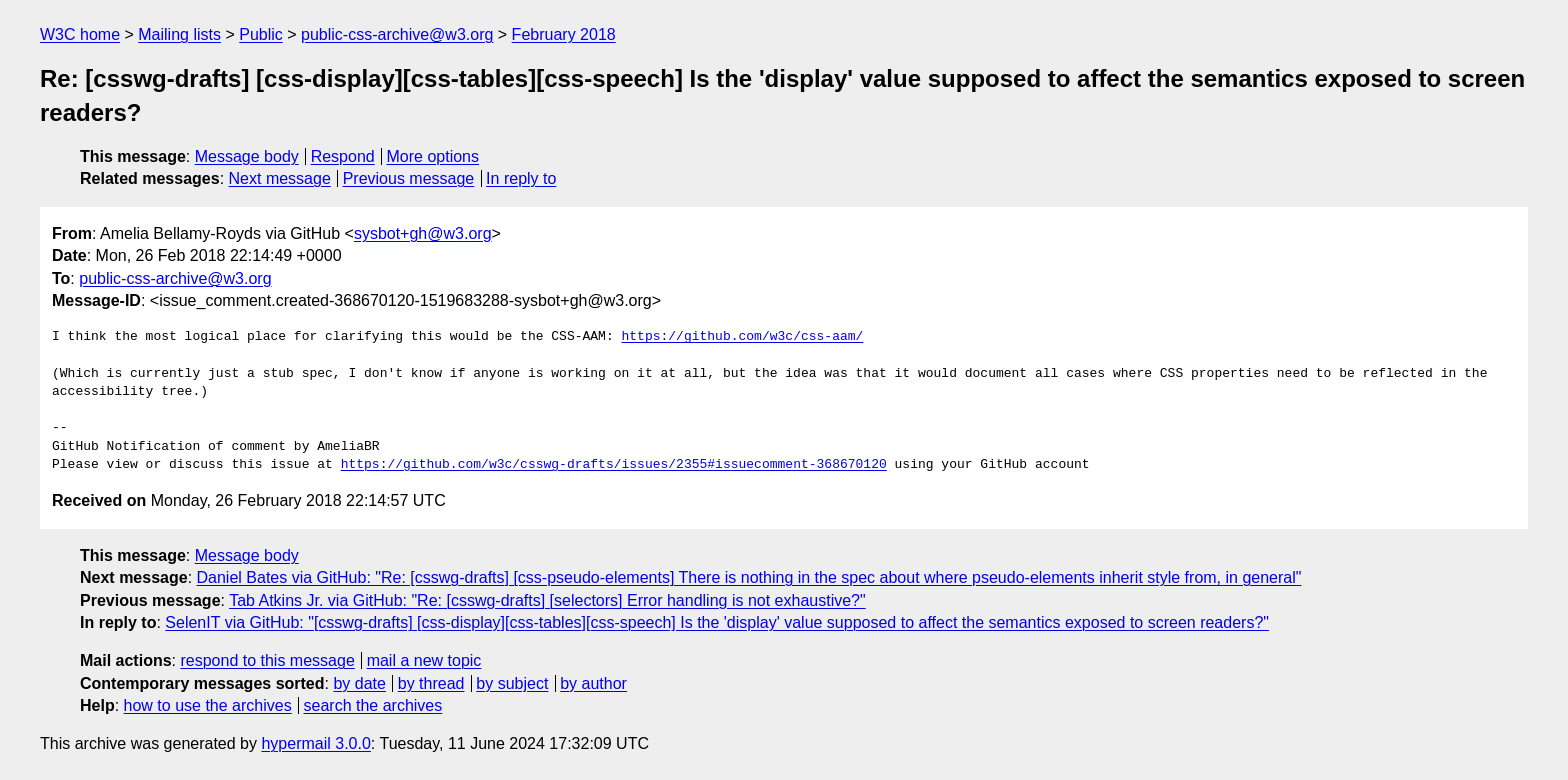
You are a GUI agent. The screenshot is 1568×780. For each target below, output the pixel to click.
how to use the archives (208, 705)
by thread (431, 683)
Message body (247, 156)
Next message (280, 178)
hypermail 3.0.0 (315, 743)
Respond (343, 156)
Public (261, 34)
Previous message (409, 178)
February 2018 (564, 34)
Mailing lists (179, 34)
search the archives (373, 705)
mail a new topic (424, 660)
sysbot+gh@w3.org (423, 233)
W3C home (80, 34)
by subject (512, 683)
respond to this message (267, 660)
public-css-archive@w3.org (397, 34)
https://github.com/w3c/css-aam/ (742, 337)
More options (433, 156)
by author (593, 683)
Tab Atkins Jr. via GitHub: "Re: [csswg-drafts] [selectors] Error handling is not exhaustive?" (547, 600)
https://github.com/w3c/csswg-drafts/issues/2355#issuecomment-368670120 (614, 465)
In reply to (521, 178)
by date (359, 683)
